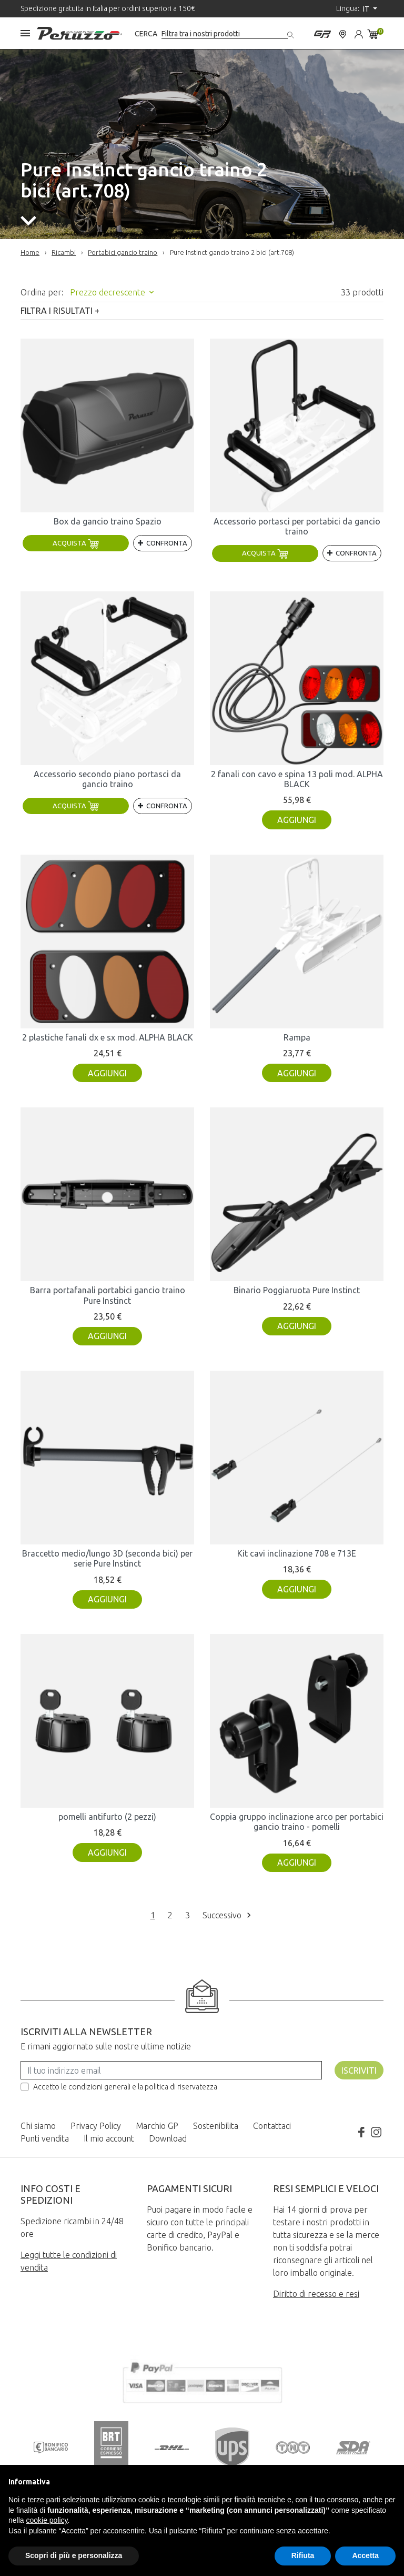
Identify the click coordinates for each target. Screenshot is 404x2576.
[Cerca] (224, 34)
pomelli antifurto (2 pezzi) (107, 1816)
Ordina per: (42, 292)
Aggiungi (296, 820)
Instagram (376, 2132)
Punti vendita (45, 2138)
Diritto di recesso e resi (316, 2293)
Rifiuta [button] (303, 2555)
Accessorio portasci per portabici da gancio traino (297, 526)
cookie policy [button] (46, 2520)
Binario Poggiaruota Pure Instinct (297, 1290)
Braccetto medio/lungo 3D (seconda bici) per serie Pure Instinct (107, 1558)
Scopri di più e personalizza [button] (73, 2555)
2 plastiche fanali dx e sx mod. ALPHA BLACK (107, 1037)
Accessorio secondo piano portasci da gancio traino (107, 779)
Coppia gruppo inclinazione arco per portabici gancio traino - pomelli (296, 1821)
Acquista (76, 543)
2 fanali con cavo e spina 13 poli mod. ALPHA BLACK (297, 779)
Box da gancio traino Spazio (107, 521)
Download (168, 2138)
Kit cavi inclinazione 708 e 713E (296, 1553)
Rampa (297, 1037)
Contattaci (272, 2126)
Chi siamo (38, 2126)
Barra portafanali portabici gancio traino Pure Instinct (107, 1295)
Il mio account (109, 2138)
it (367, 9)
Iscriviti (359, 2070)
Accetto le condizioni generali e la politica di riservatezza (125, 2087)
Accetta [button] (365, 2555)
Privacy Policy (95, 2126)
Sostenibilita (215, 2126)
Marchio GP (157, 2126)
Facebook (361, 2132)
